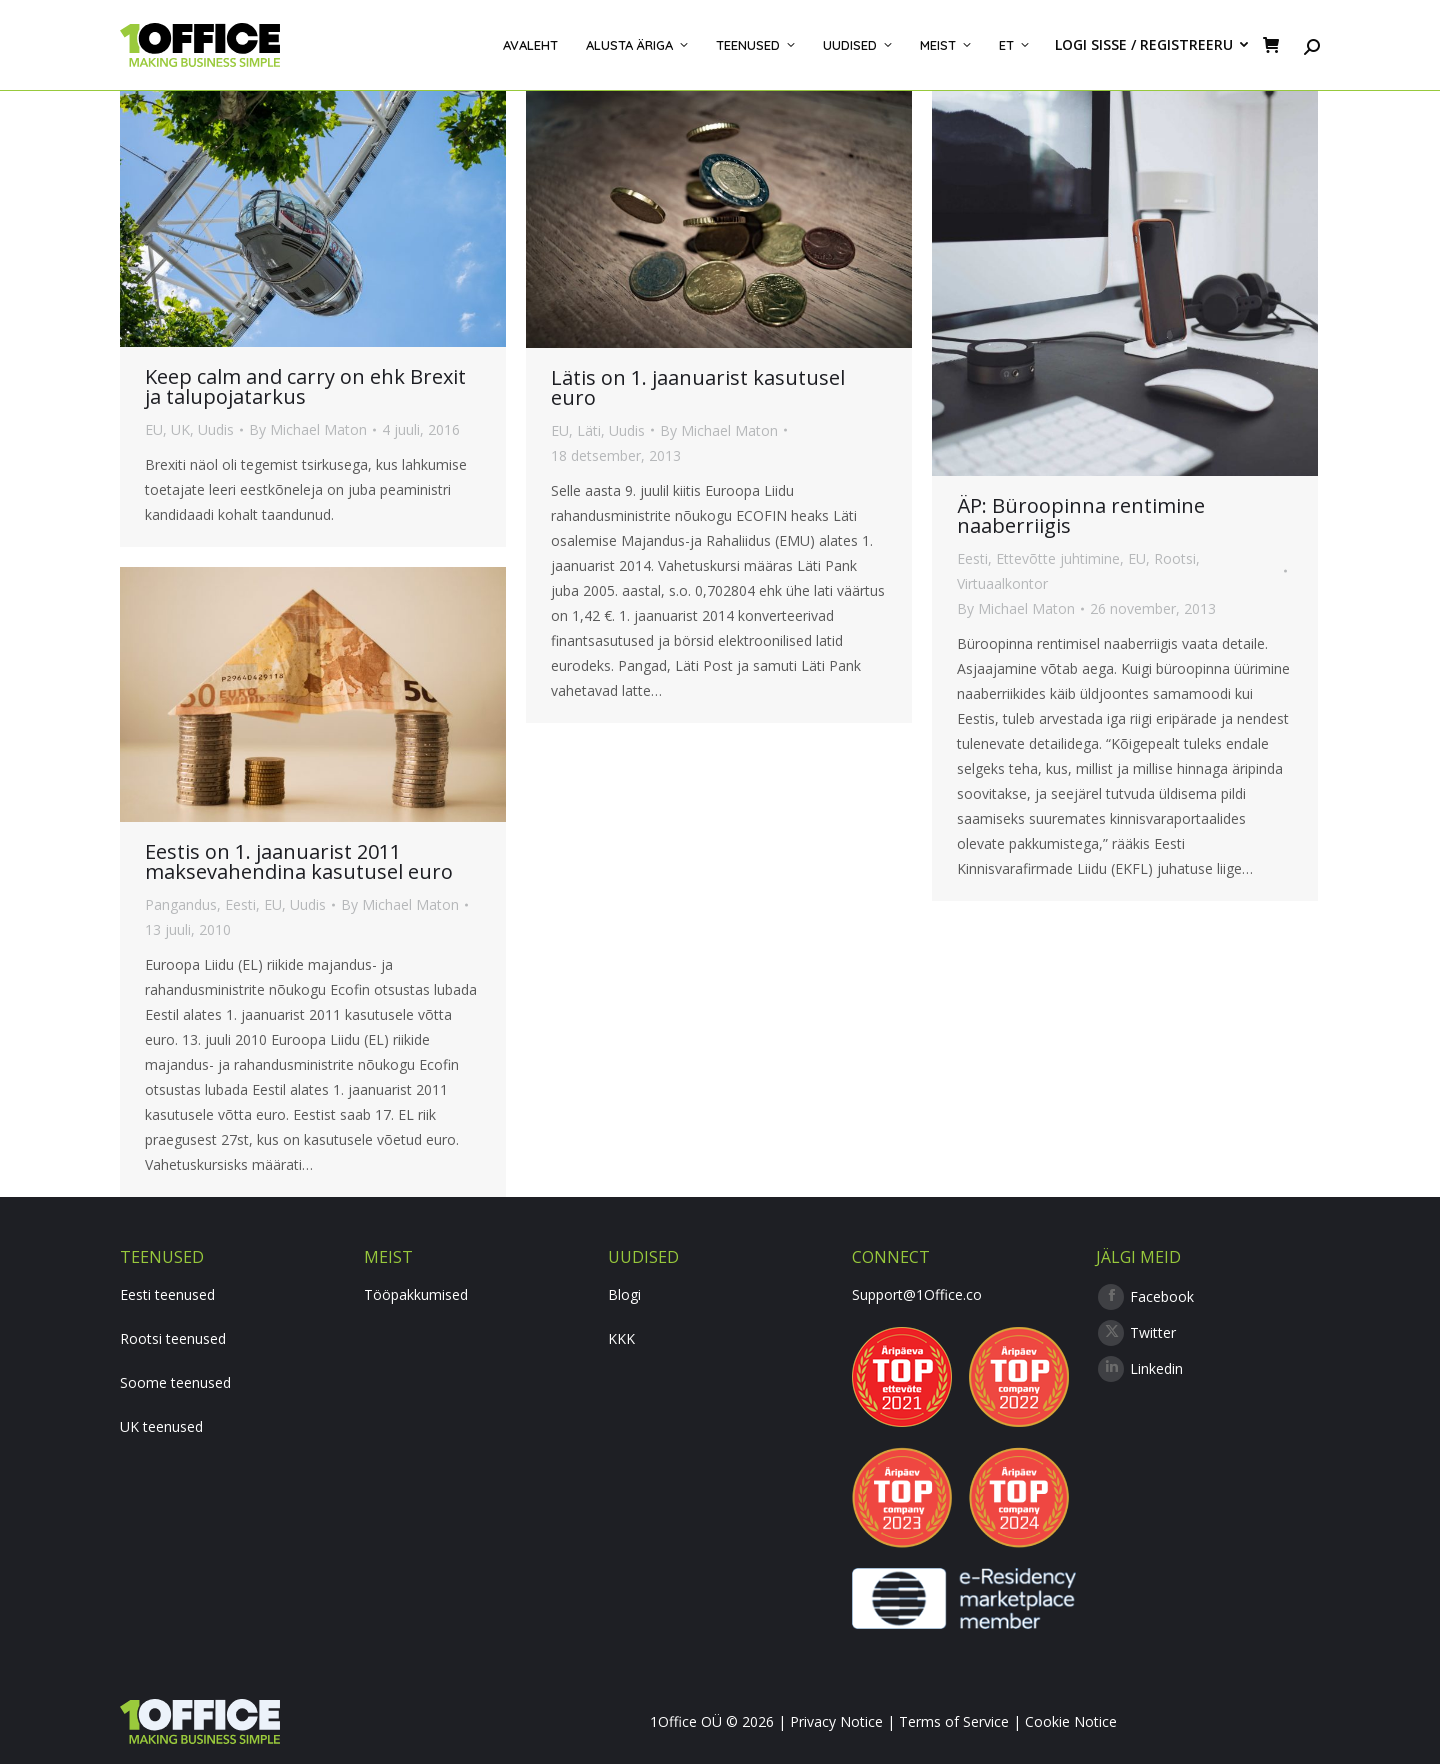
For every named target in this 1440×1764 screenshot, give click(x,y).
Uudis (216, 429)
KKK (621, 1338)
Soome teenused (175, 1382)
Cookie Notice (1071, 1721)
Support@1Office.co (917, 1294)
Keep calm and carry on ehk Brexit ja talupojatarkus (305, 386)
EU (154, 429)
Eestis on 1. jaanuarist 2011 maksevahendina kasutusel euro (299, 861)
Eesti (972, 558)
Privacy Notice (836, 1721)
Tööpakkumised (416, 1294)
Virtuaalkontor (1002, 583)
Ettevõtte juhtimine (1058, 558)
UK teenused (161, 1426)
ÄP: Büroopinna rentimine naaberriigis (1081, 515)
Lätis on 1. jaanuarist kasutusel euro (698, 387)
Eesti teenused (167, 1294)
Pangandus (181, 904)
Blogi (624, 1294)
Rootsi (1175, 558)
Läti (589, 430)
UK (180, 429)
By (308, 429)
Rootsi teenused (173, 1338)
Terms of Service (954, 1721)
